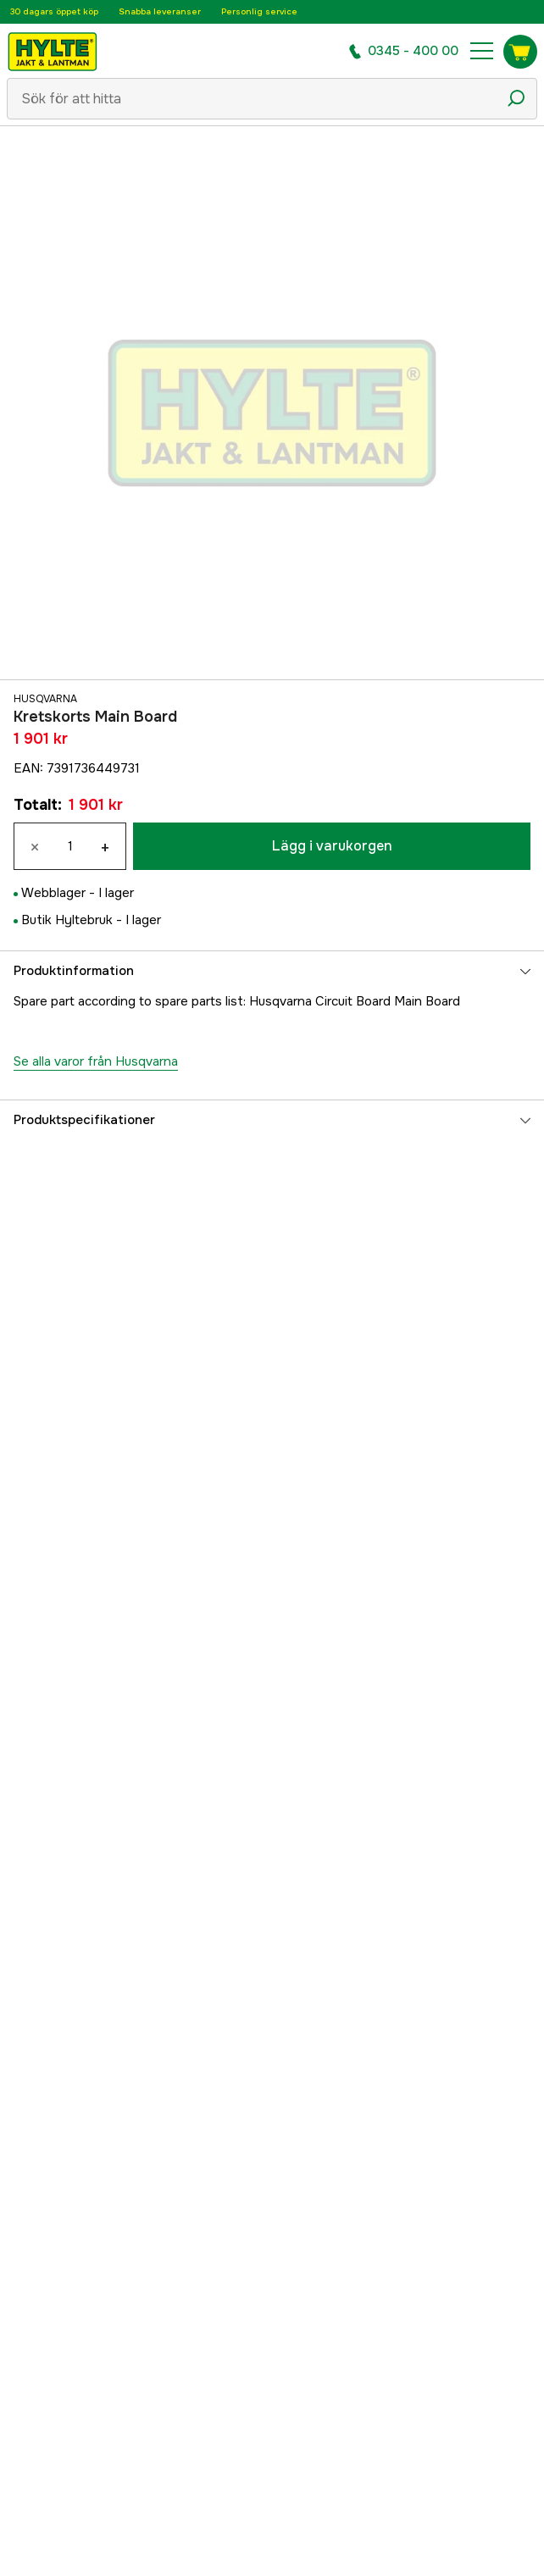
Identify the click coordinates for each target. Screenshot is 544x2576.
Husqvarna (45, 699)
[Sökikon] (516, 98)
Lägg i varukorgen (332, 846)
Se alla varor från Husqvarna (96, 1061)
